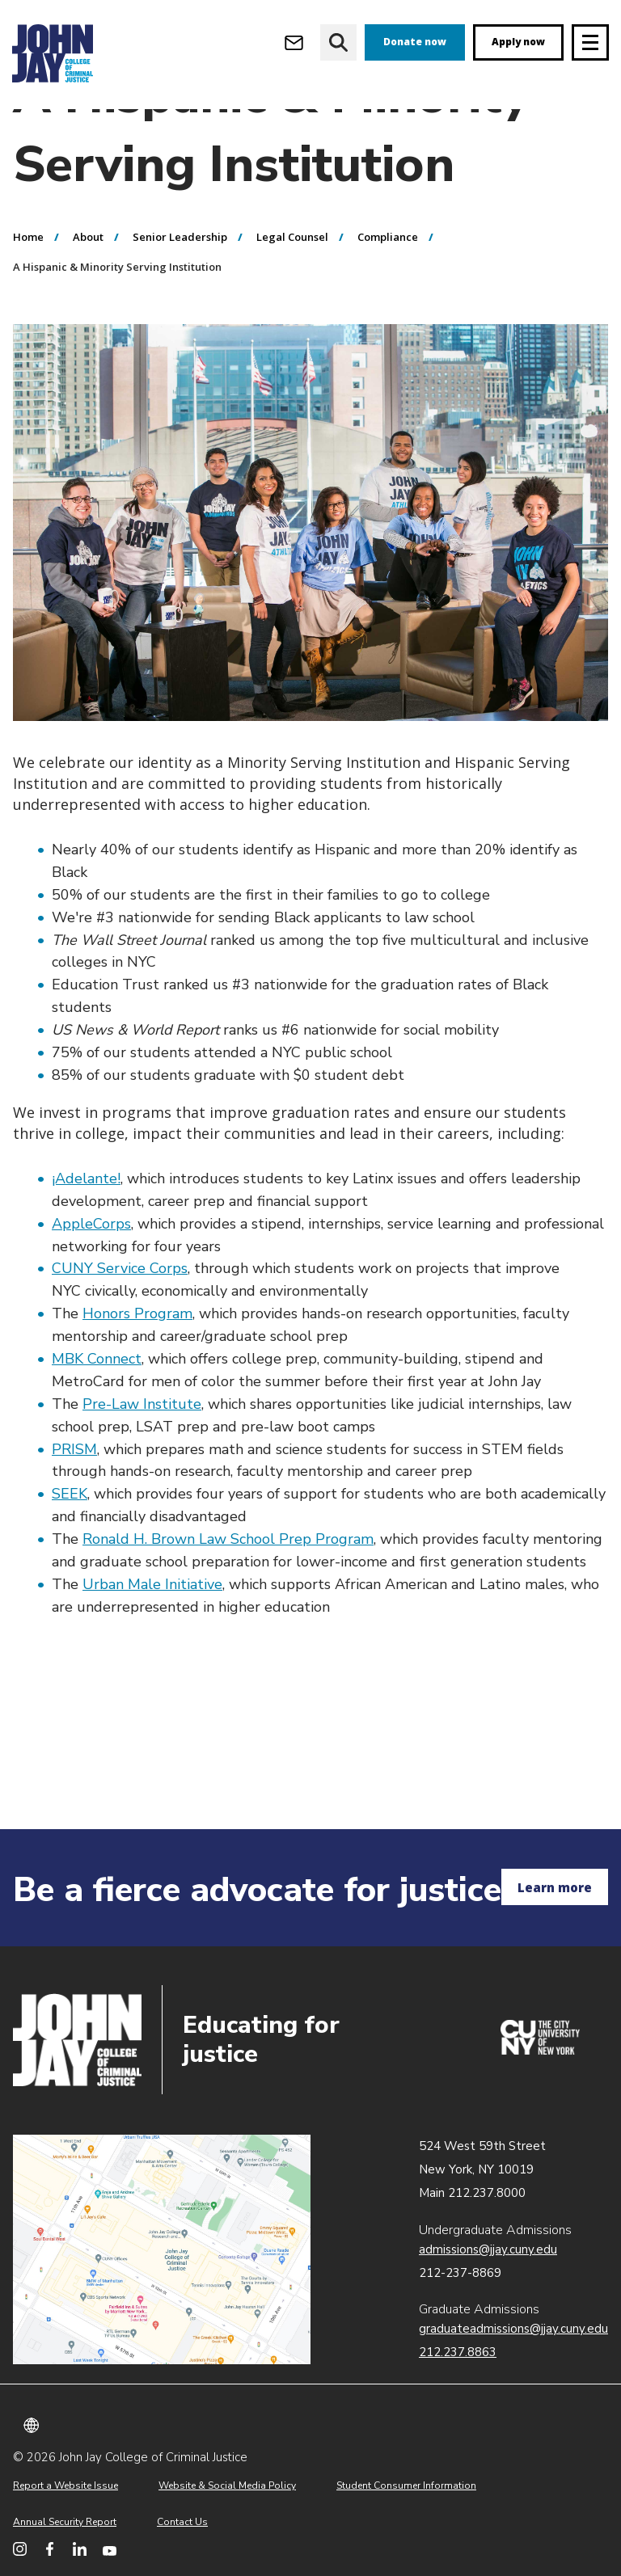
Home (28, 297)
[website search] (338, 42)
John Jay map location (161, 2249)
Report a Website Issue (65, 2485)
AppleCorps (91, 1284)
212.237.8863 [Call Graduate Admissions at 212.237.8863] (457, 2352)
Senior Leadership (180, 297)
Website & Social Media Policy (227, 2485)
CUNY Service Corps (120, 1329)
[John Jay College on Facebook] (50, 2549)
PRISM (74, 1510)
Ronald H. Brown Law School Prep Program (228, 1599)
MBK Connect (97, 1419)
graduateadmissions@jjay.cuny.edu (513, 2329)
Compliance (387, 297)
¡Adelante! (86, 1239)
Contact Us (182, 2521)
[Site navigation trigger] (590, 42)
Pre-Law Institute (141, 1464)
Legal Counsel (292, 297)
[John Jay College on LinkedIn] (80, 2549)
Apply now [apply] (518, 41)
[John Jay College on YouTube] (109, 2549)
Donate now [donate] (414, 41)
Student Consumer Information (406, 2485)
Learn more (555, 1887)
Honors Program (137, 1374)
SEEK (69, 1554)
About (88, 297)
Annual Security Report (64, 2521)
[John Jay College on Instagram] (20, 2549)
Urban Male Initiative (152, 1645)
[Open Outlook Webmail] (294, 42)
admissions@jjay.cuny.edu (488, 2249)
